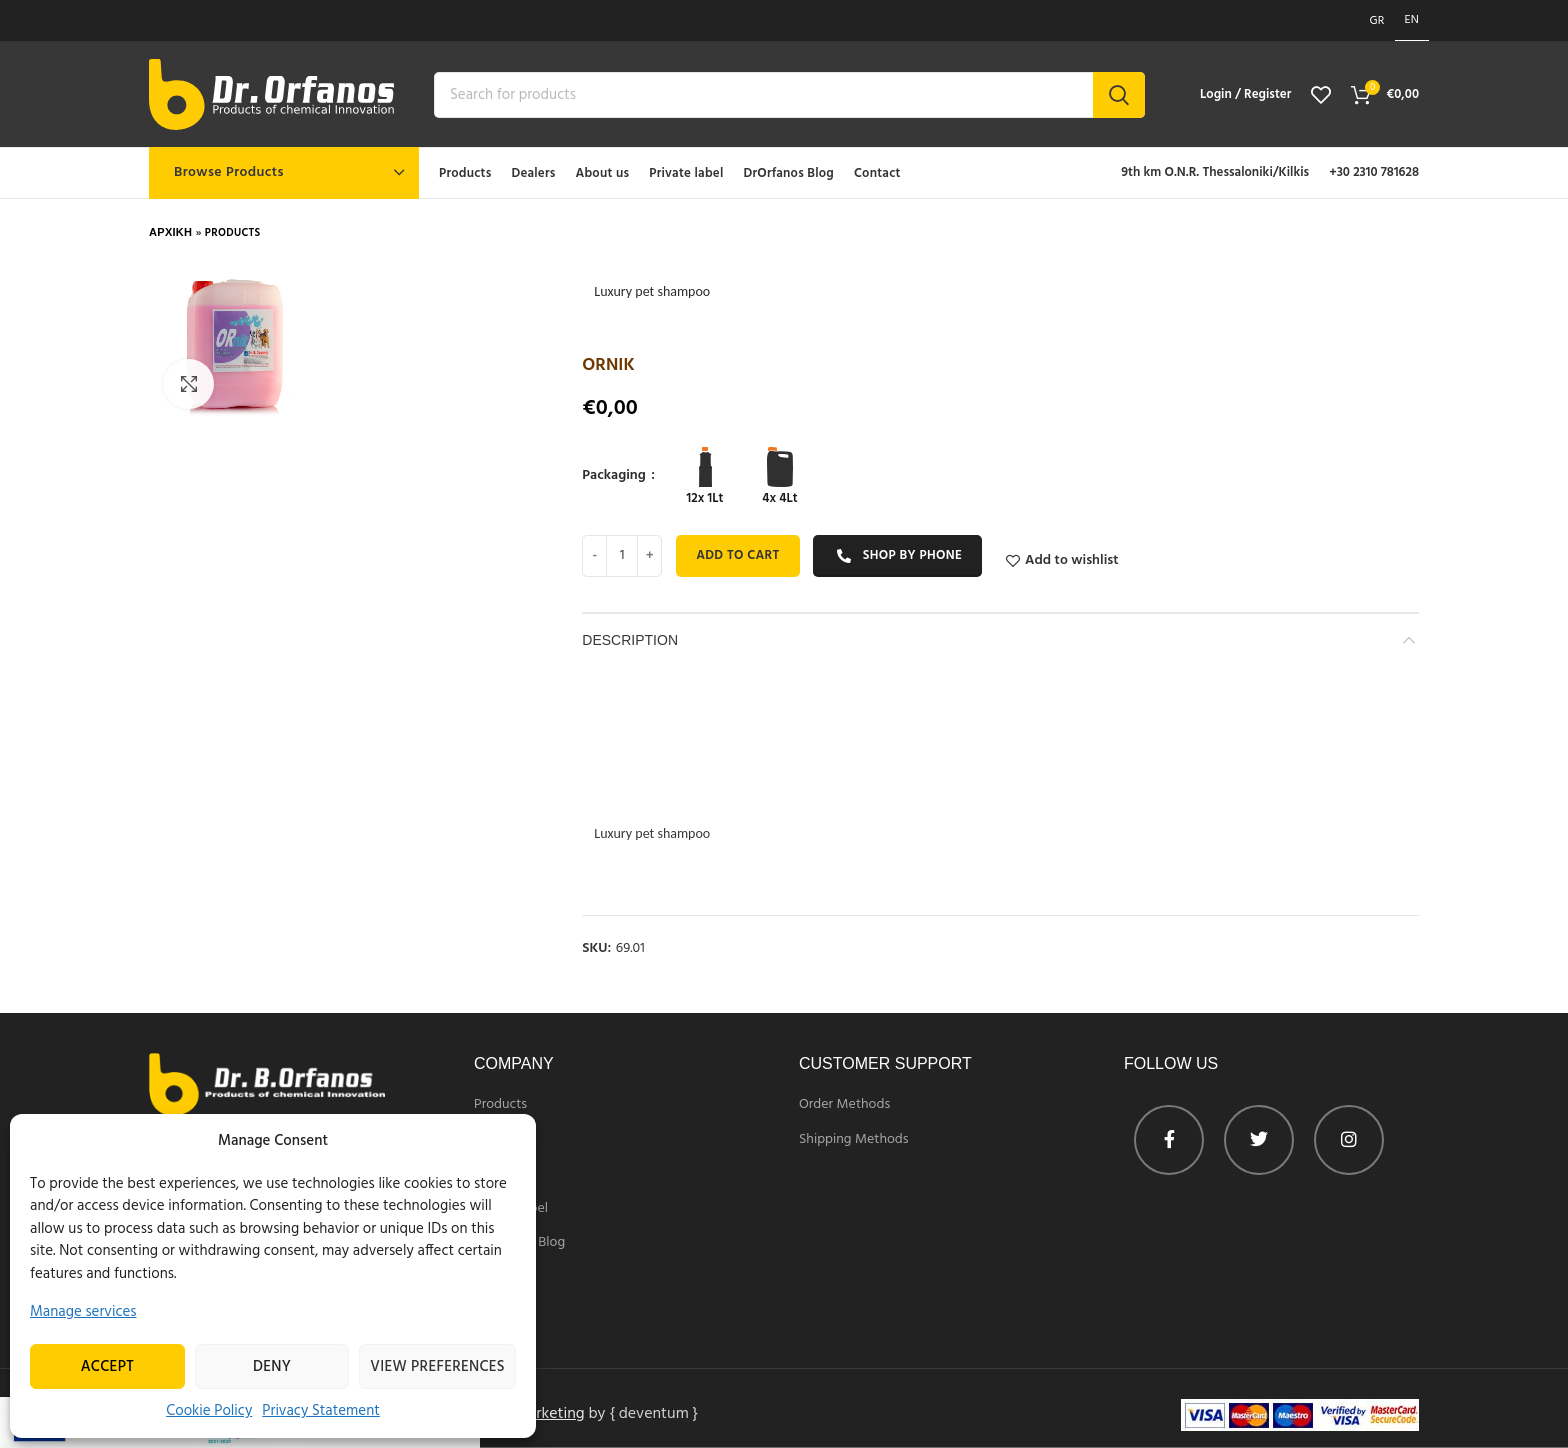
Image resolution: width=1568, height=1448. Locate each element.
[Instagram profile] (1349, 1140)
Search (1119, 95)
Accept (107, 1367)
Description (630, 640)
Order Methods (844, 1105)
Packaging (615, 476)
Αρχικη (170, 233)
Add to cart (737, 555)
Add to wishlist (1072, 561)
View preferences (437, 1367)
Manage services (83, 1312)
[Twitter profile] (1259, 1140)
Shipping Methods (854, 1140)
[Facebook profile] (1169, 1140)
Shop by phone (899, 555)
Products (233, 233)
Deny (272, 1367)
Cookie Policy (209, 1411)
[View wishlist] (1321, 95)
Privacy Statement (321, 1411)
